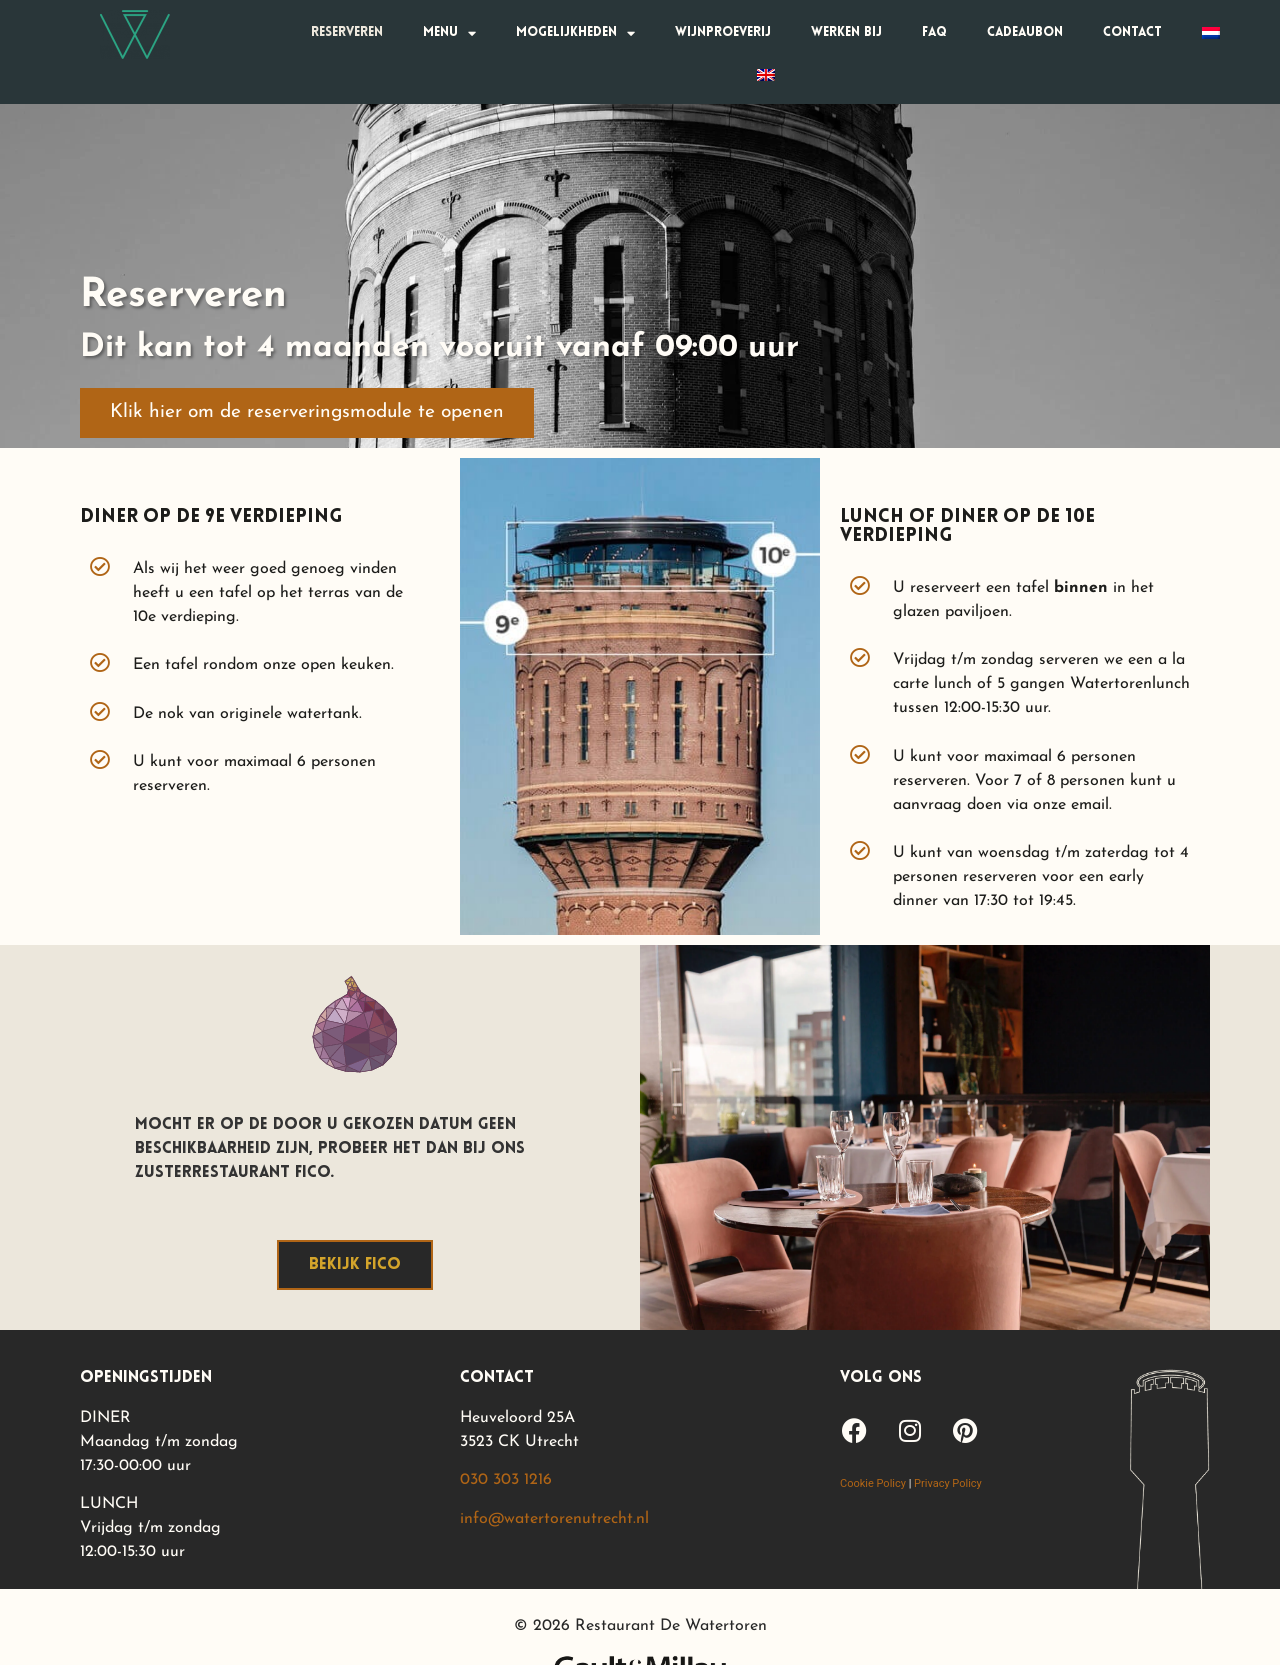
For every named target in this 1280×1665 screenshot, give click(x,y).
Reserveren (347, 32)
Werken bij (846, 32)
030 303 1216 (506, 1480)
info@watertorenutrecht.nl (554, 1519)
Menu (449, 33)
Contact (1132, 32)
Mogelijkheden (575, 33)
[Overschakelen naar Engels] (766, 75)
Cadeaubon (1025, 32)
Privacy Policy (948, 1483)
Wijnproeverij (723, 32)
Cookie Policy (873, 1483)
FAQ (934, 32)
